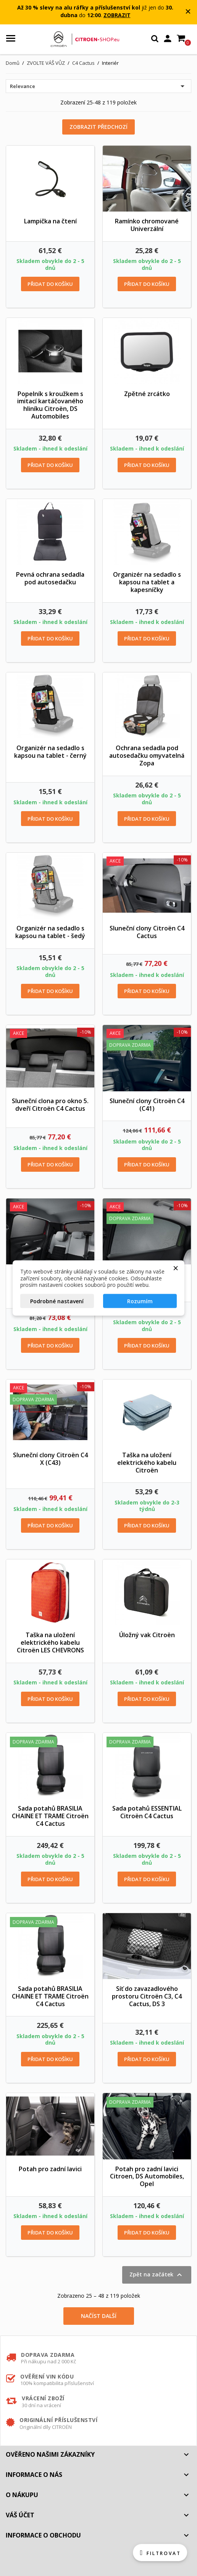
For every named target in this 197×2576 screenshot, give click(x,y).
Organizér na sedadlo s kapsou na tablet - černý (50, 752)
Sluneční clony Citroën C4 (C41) (147, 1105)
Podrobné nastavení (57, 1300)
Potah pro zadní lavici (50, 2169)
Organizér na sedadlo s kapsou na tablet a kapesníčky (147, 582)
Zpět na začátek (156, 2274)
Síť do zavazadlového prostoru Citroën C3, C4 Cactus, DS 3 (147, 1996)
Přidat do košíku (50, 284)
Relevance (98, 86)
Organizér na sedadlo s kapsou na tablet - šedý (50, 932)
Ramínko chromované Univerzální (147, 225)
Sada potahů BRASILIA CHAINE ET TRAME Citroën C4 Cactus (50, 1816)
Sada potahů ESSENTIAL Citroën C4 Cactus (147, 1812)
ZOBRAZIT (117, 15)
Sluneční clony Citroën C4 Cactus (147, 932)
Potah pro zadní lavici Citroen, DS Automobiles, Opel (147, 2176)
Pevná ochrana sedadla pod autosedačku (50, 578)
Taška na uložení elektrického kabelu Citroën (146, 1462)
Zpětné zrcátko (147, 394)
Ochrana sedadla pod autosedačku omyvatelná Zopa (146, 755)
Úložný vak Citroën (147, 1635)
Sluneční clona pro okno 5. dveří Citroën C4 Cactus (50, 1105)
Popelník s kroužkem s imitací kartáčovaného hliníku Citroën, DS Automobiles (50, 405)
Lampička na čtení (50, 221)
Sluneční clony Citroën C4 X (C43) (50, 1459)
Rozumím (140, 1300)
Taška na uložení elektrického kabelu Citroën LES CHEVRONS (50, 1642)
